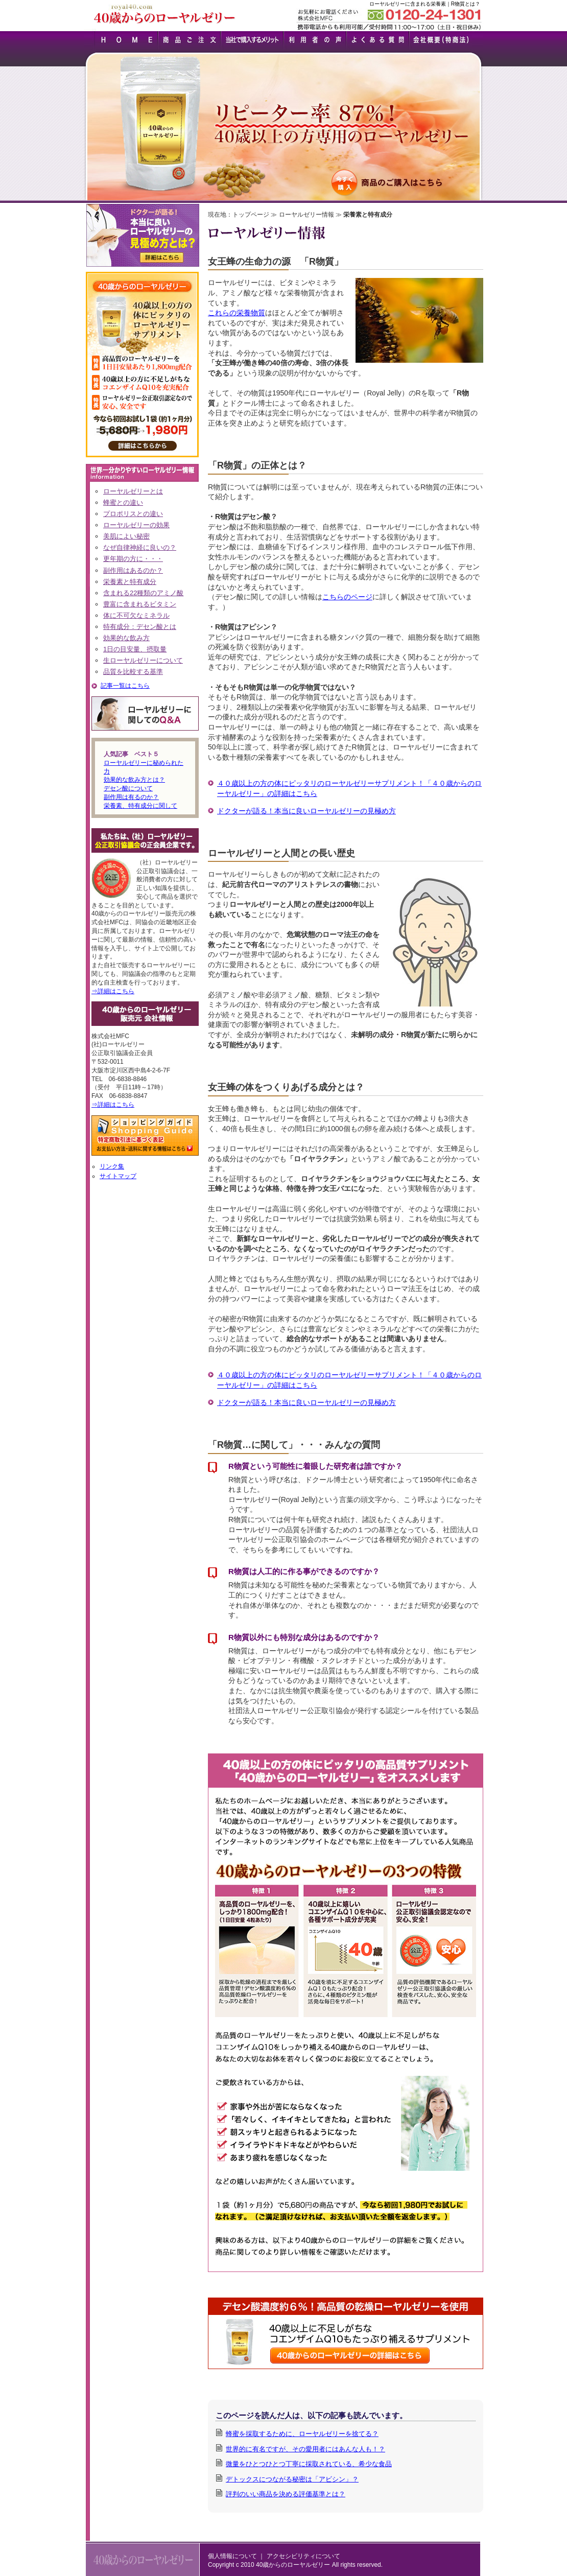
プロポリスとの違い (133, 514)
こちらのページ (347, 597)
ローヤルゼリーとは (133, 491)
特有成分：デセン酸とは (139, 626)
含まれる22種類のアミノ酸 (143, 593)
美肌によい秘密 (126, 536)
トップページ (250, 214)
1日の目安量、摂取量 (135, 649)
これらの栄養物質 (236, 313)
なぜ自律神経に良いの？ (139, 547)
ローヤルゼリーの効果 (136, 525)
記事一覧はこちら (125, 685)
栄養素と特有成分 (129, 582)
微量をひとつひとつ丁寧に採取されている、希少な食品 (309, 2464)
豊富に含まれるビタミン (139, 604)
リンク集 (112, 1166)
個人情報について (232, 2556)
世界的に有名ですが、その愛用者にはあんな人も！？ (305, 2449)
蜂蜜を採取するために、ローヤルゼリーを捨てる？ (302, 2434)
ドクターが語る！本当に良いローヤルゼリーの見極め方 (306, 811)
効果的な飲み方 (126, 638)
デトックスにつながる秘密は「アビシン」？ (292, 2479)
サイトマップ (118, 1176)
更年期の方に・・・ (133, 559)
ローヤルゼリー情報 (306, 214)
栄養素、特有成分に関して (140, 805)
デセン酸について (128, 788)
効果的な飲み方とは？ (134, 779)
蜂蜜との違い (123, 502)
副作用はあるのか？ (133, 570)
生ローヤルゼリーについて (143, 660)
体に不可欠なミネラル (136, 615)
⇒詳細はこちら (112, 991)
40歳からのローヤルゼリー (293, 2564)
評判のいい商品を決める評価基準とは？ (285, 2494)
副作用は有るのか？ (131, 797)
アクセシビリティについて (303, 2556)
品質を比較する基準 (133, 671)
